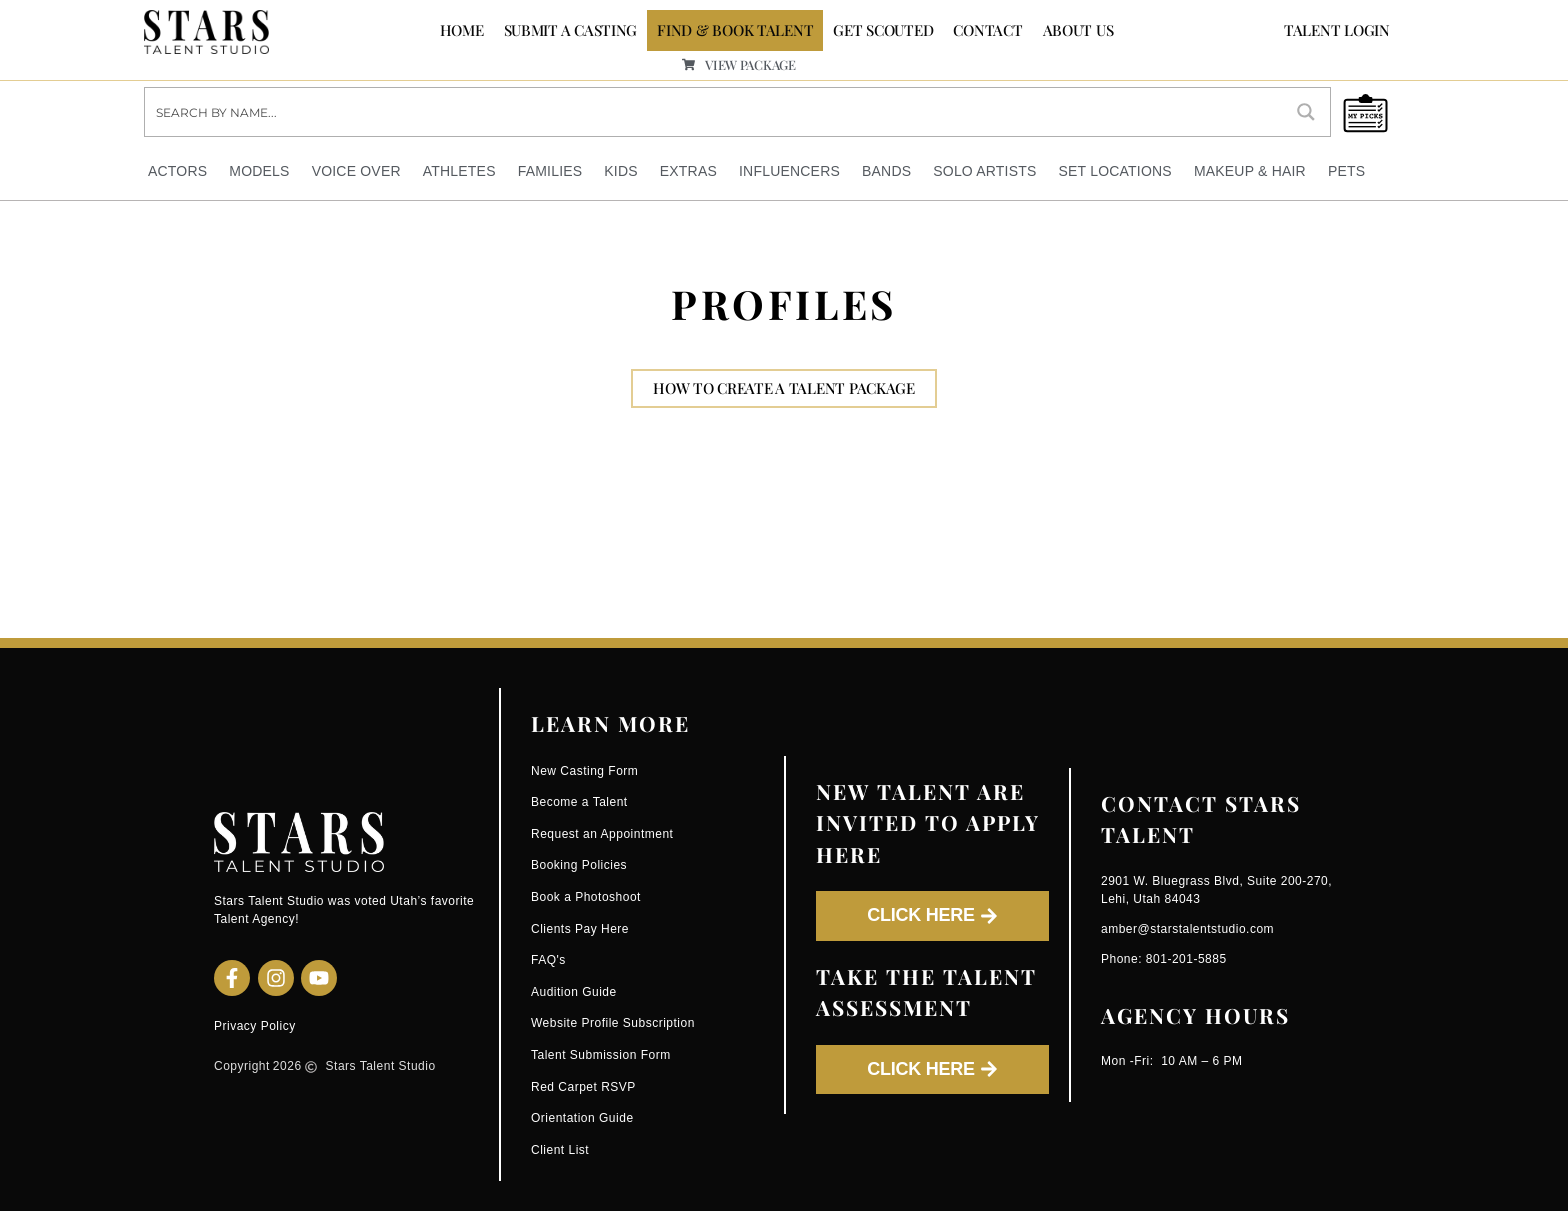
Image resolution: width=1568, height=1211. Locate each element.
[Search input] (714, 112)
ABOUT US (1078, 30)
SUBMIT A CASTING (571, 30)
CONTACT (987, 30)
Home (462, 30)
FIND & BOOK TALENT (735, 30)
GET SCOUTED (883, 30)
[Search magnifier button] (1306, 112)
